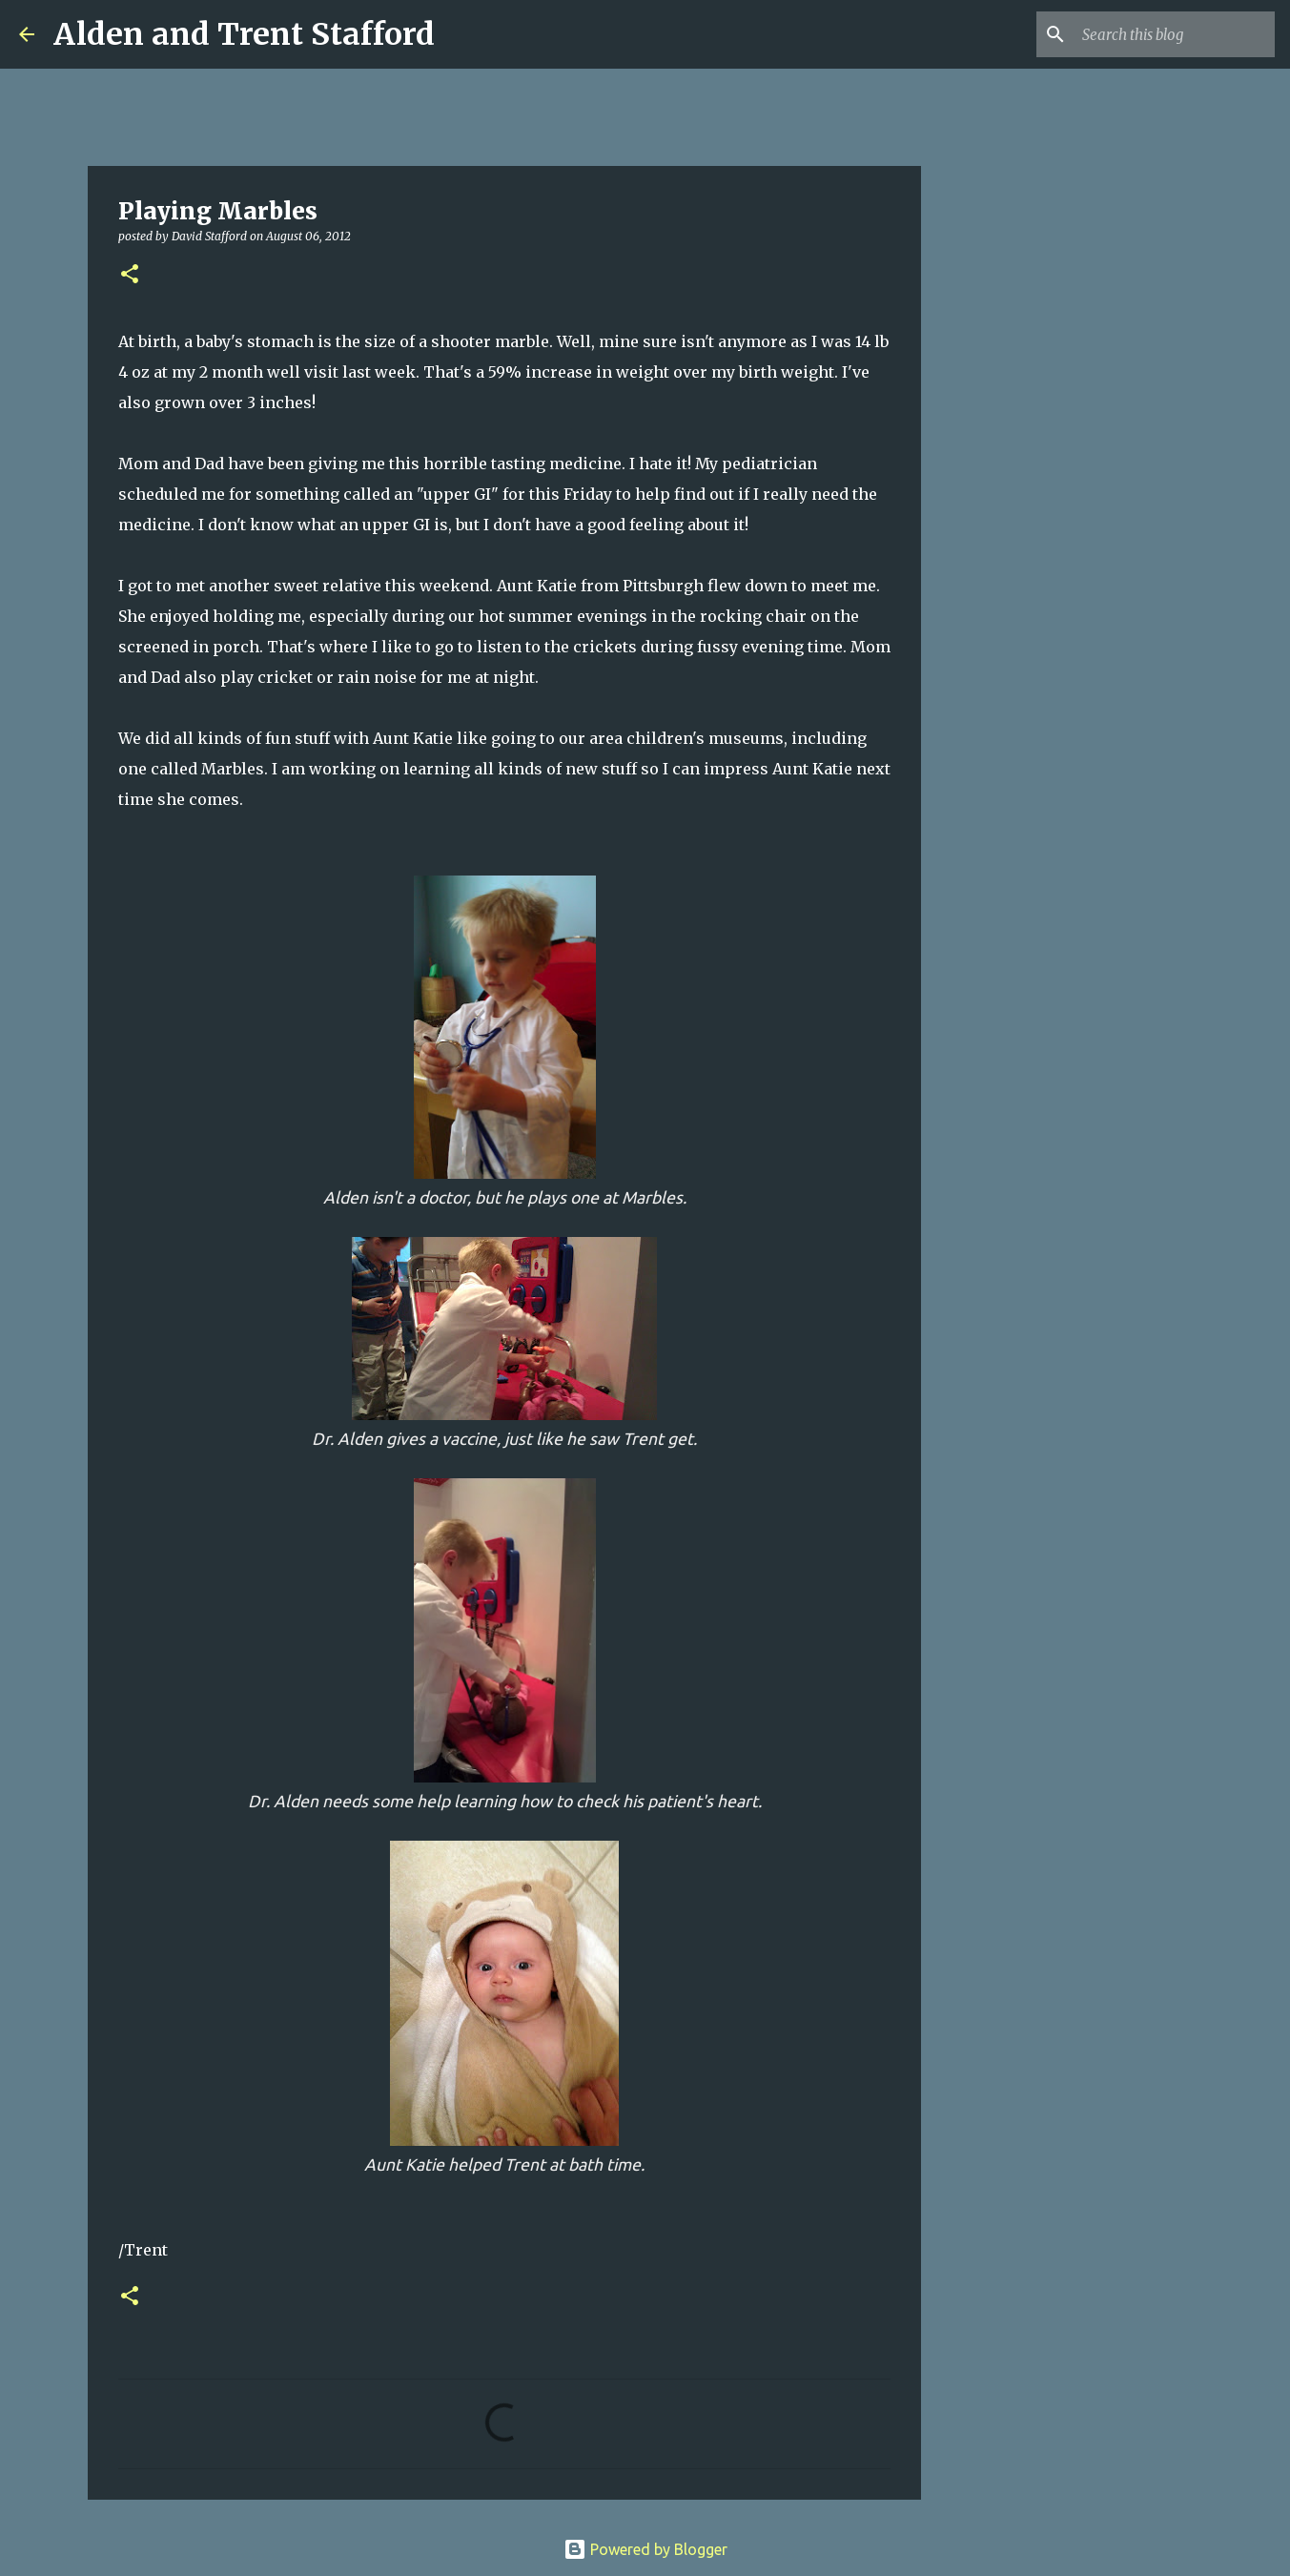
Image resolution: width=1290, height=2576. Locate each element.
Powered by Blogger (645, 2549)
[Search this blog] (1175, 34)
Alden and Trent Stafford (244, 34)
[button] (129, 275)
